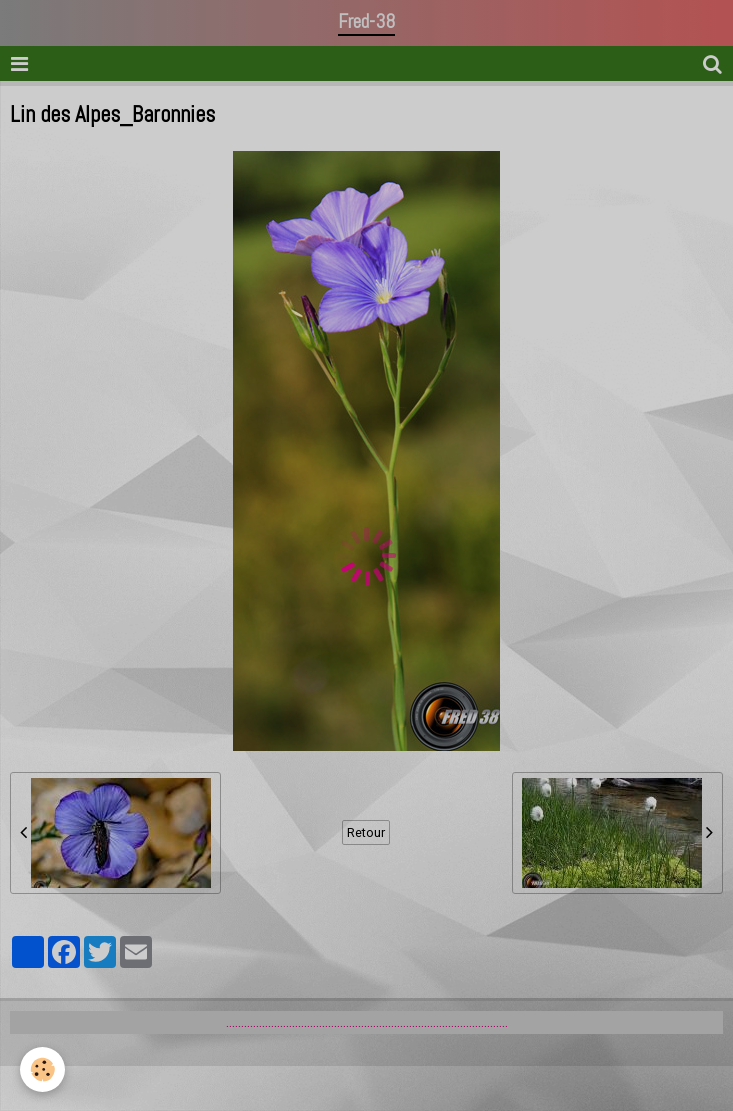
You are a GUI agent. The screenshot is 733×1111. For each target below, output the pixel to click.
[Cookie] (42, 1069)
